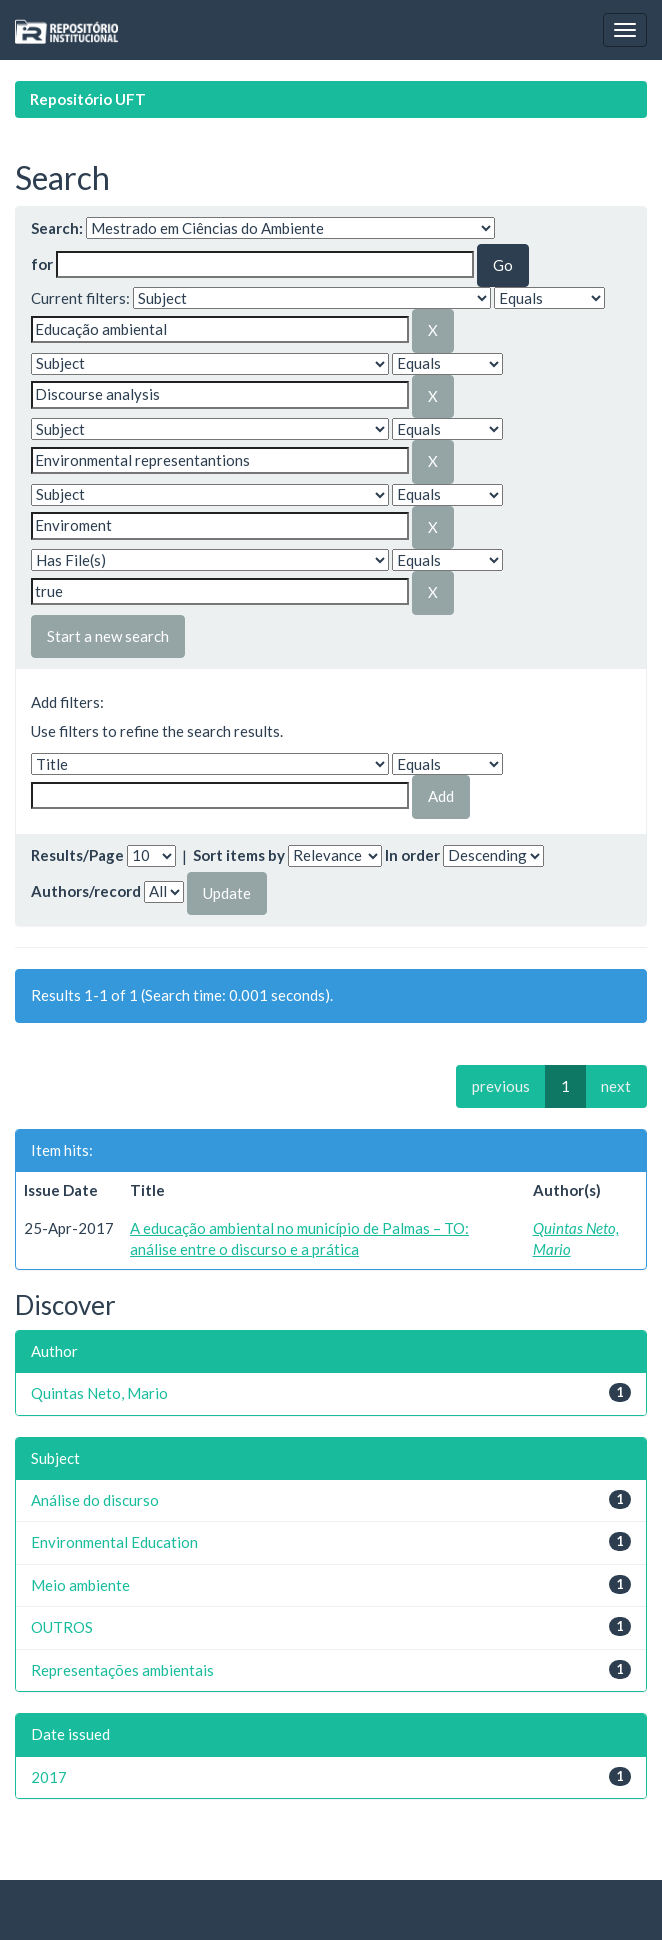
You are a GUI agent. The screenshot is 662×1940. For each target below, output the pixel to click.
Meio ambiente (80, 1585)
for (42, 264)
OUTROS (62, 1627)
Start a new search (108, 636)
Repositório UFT (88, 99)
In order (412, 855)
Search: (57, 228)
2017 (49, 1777)
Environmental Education (114, 1542)
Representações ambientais (122, 1670)
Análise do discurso (95, 1500)
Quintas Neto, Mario (99, 1393)
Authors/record (86, 891)
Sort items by (239, 855)
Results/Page (77, 855)
